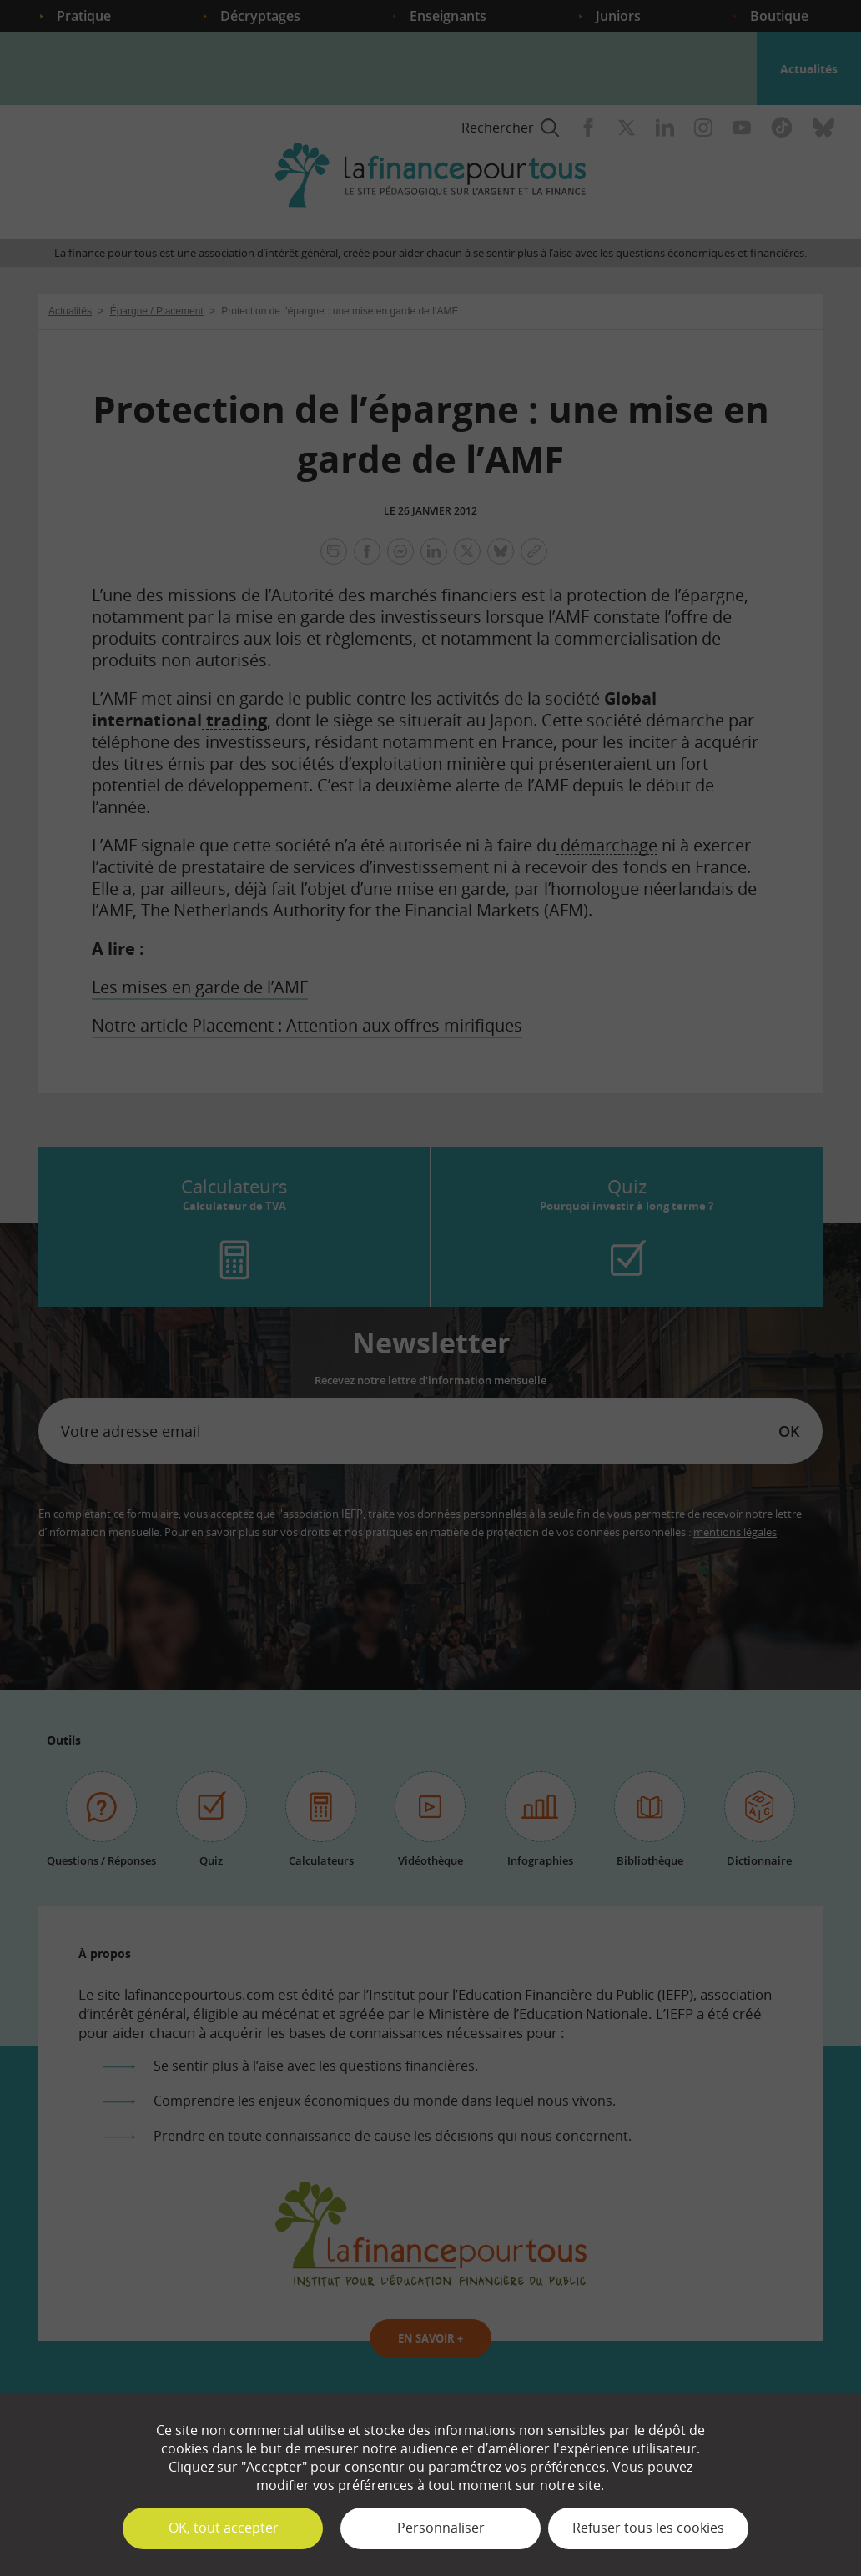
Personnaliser (441, 2527)
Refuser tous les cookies (648, 2527)
